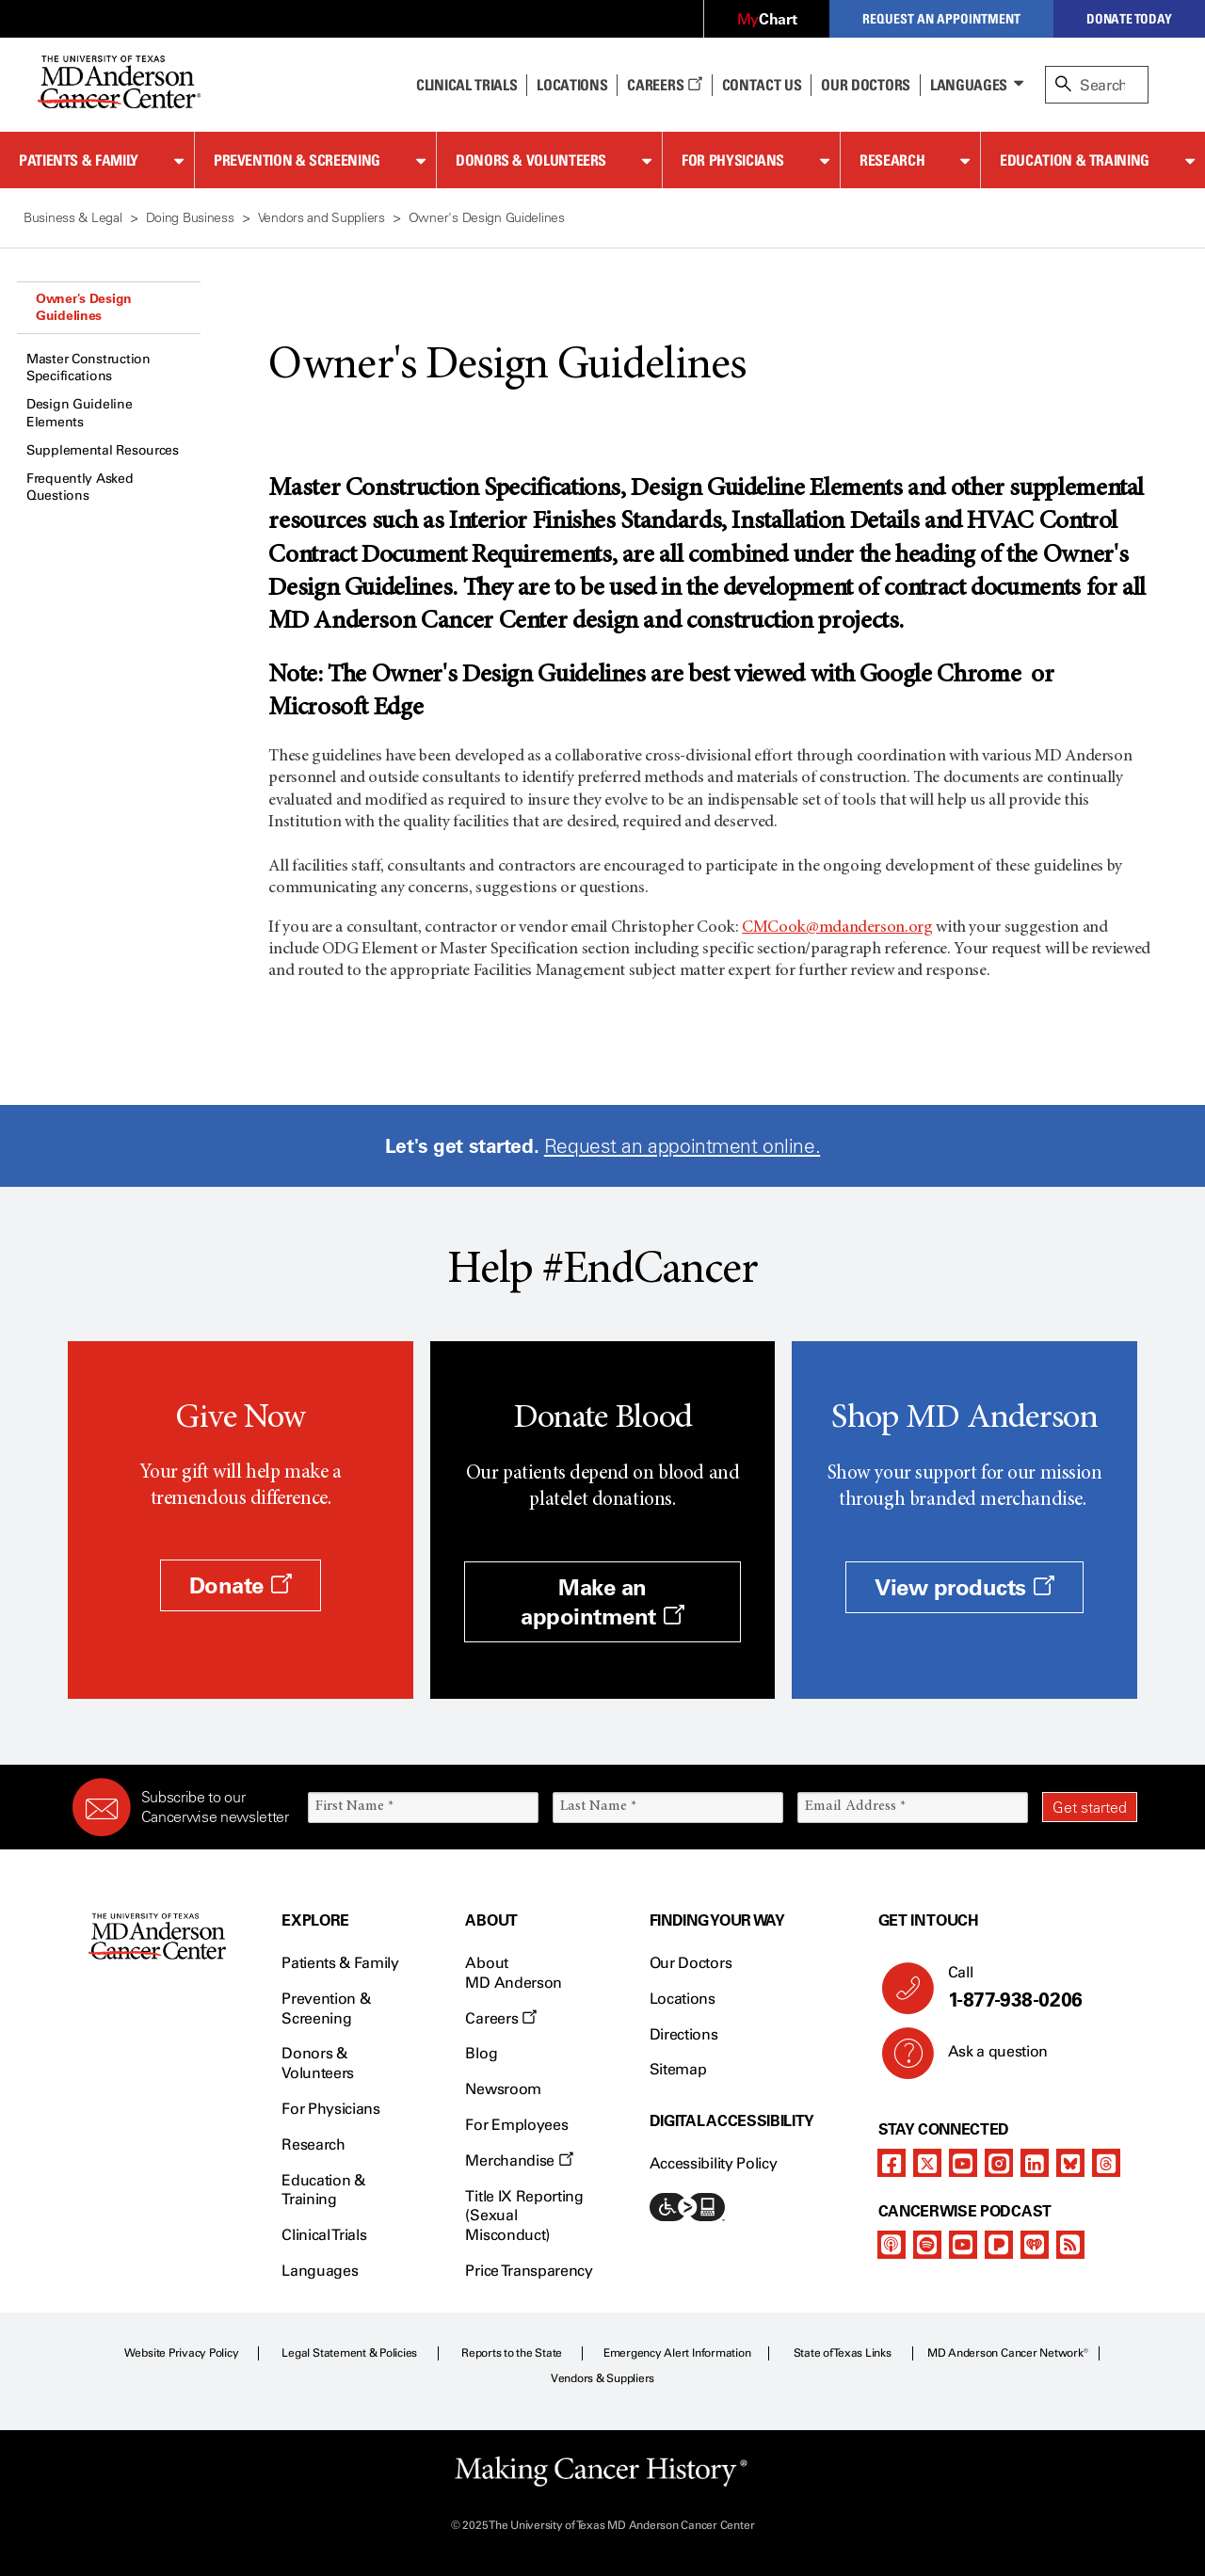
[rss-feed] (1070, 2245)
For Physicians (733, 160)
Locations (682, 1999)
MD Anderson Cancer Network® (1007, 2353)
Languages (968, 84)
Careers (664, 84)
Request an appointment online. (682, 1146)
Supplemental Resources (102, 450)
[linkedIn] (1034, 2163)
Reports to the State (511, 2353)
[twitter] (927, 2163)
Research (892, 160)
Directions (684, 2034)
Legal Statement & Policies (349, 2353)
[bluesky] (1070, 2163)
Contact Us (762, 84)
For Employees (516, 2125)
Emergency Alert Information (677, 2353)
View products (964, 1587)
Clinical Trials (466, 84)
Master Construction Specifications (88, 367)
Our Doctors (865, 84)
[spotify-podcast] (927, 2245)
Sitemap (678, 2069)
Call (1035, 1987)
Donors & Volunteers (531, 160)
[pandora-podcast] (999, 2245)
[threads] (1106, 2163)
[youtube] (963, 2163)
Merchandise (518, 2160)
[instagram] (999, 2163)
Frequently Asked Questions (80, 487)
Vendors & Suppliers (602, 2378)
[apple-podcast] (891, 2245)
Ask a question (987, 2058)
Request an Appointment (941, 18)
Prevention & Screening (297, 160)
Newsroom (502, 2089)
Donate (240, 1585)
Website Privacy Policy (181, 2353)
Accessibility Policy (714, 2163)
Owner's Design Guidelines (84, 307)
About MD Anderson (513, 1973)
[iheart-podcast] (1034, 2245)
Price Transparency (528, 2271)
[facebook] (891, 2163)
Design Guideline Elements (79, 412)
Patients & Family (78, 160)
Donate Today (1129, 18)
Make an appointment (602, 1602)
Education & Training (1074, 160)
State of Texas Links (843, 2353)
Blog (481, 2053)
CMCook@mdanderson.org (837, 928)
